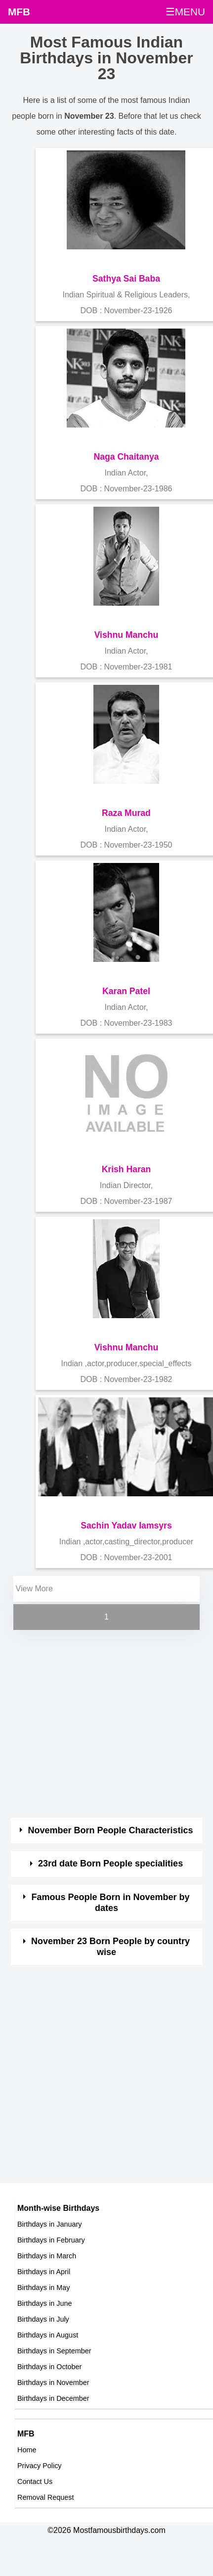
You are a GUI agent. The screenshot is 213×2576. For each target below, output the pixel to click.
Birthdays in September (54, 2351)
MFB (19, 11)
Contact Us (34, 2481)
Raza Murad (126, 813)
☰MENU (185, 11)
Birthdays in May (43, 2287)
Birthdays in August (47, 2335)
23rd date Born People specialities (110, 1863)
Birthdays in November (53, 2382)
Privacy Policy (39, 2466)
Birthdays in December (53, 2398)
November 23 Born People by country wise (110, 1946)
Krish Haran (126, 1169)
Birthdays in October (49, 2367)
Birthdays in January (49, 2224)
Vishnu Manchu (126, 635)
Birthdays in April (43, 2272)
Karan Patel (126, 991)
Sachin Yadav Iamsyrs (126, 1525)
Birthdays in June (44, 2303)
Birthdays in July (43, 2319)
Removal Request (45, 2497)
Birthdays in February (51, 2240)
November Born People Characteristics (110, 1830)
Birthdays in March (46, 2256)
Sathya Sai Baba (126, 279)
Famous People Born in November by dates (111, 1902)
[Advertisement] (94, 1725)
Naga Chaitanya (126, 457)
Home (26, 2450)
